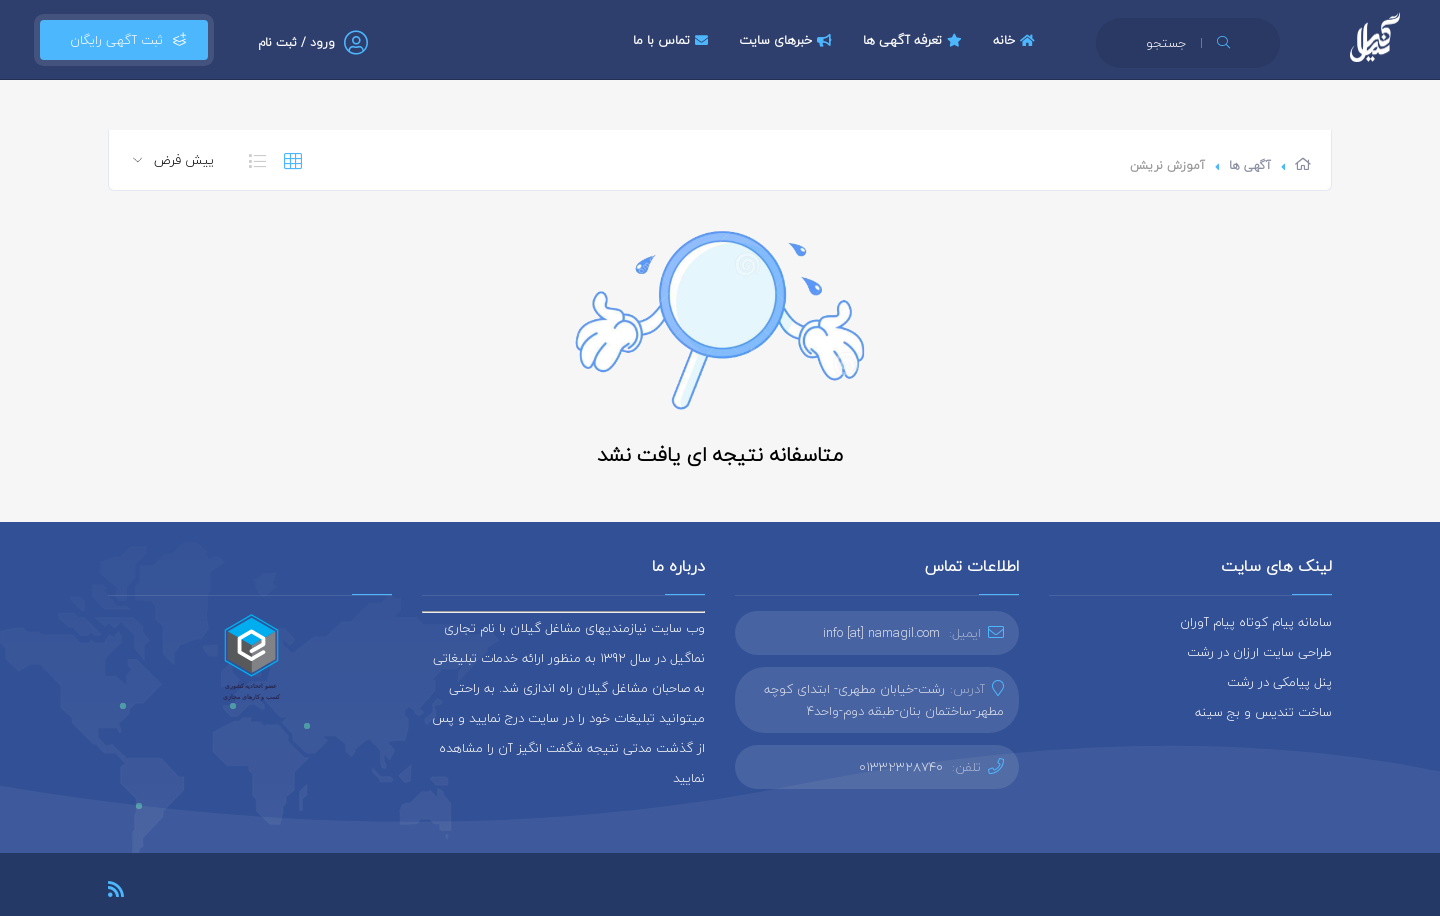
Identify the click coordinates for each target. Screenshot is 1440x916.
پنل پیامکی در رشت (1279, 682)
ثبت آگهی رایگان (124, 40)
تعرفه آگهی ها (915, 40)
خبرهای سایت (788, 40)
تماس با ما (673, 40)
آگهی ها (1250, 165)
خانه (1016, 40)
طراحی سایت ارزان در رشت (1259, 652)
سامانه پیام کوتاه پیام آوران (1256, 622)
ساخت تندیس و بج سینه (1263, 712)
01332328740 (901, 767)
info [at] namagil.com (881, 633)
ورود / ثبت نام (296, 42)
